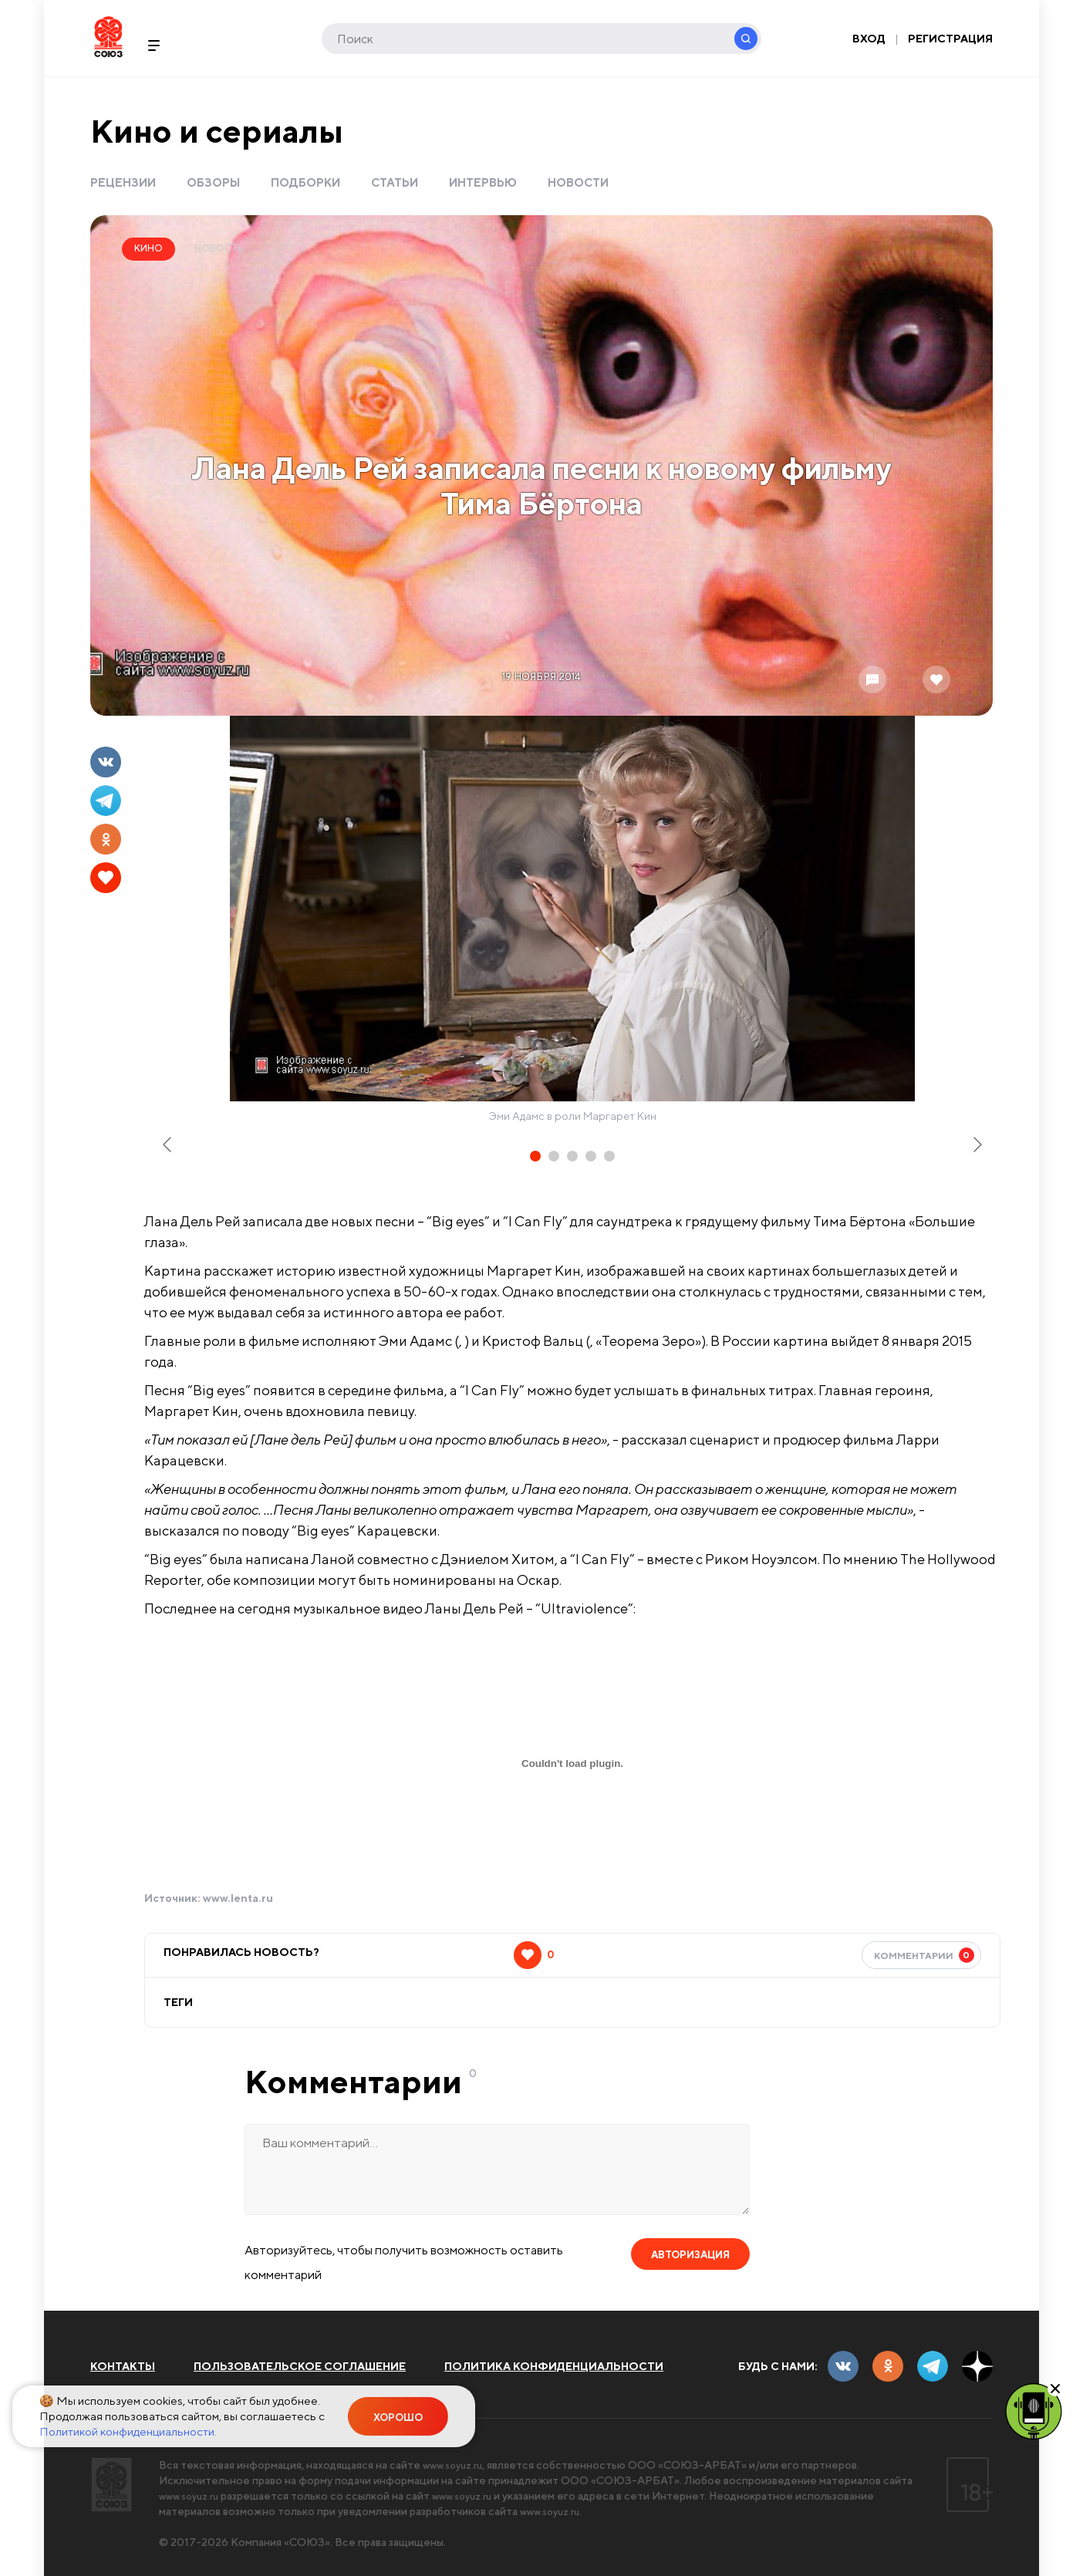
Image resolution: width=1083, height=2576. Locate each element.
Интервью (483, 182)
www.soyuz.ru (457, 2465)
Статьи (394, 182)
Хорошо (398, 2417)
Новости (578, 182)
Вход (869, 38)
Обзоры (213, 182)
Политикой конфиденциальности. (128, 2431)
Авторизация (690, 2255)
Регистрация (950, 38)
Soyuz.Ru (108, 36)
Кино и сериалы (216, 131)
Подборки (305, 182)
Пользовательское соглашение (300, 2366)
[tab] (535, 1156)
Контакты (122, 2366)
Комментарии (924, 1955)
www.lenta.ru (238, 1898)
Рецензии (123, 182)
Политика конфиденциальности (553, 2366)
